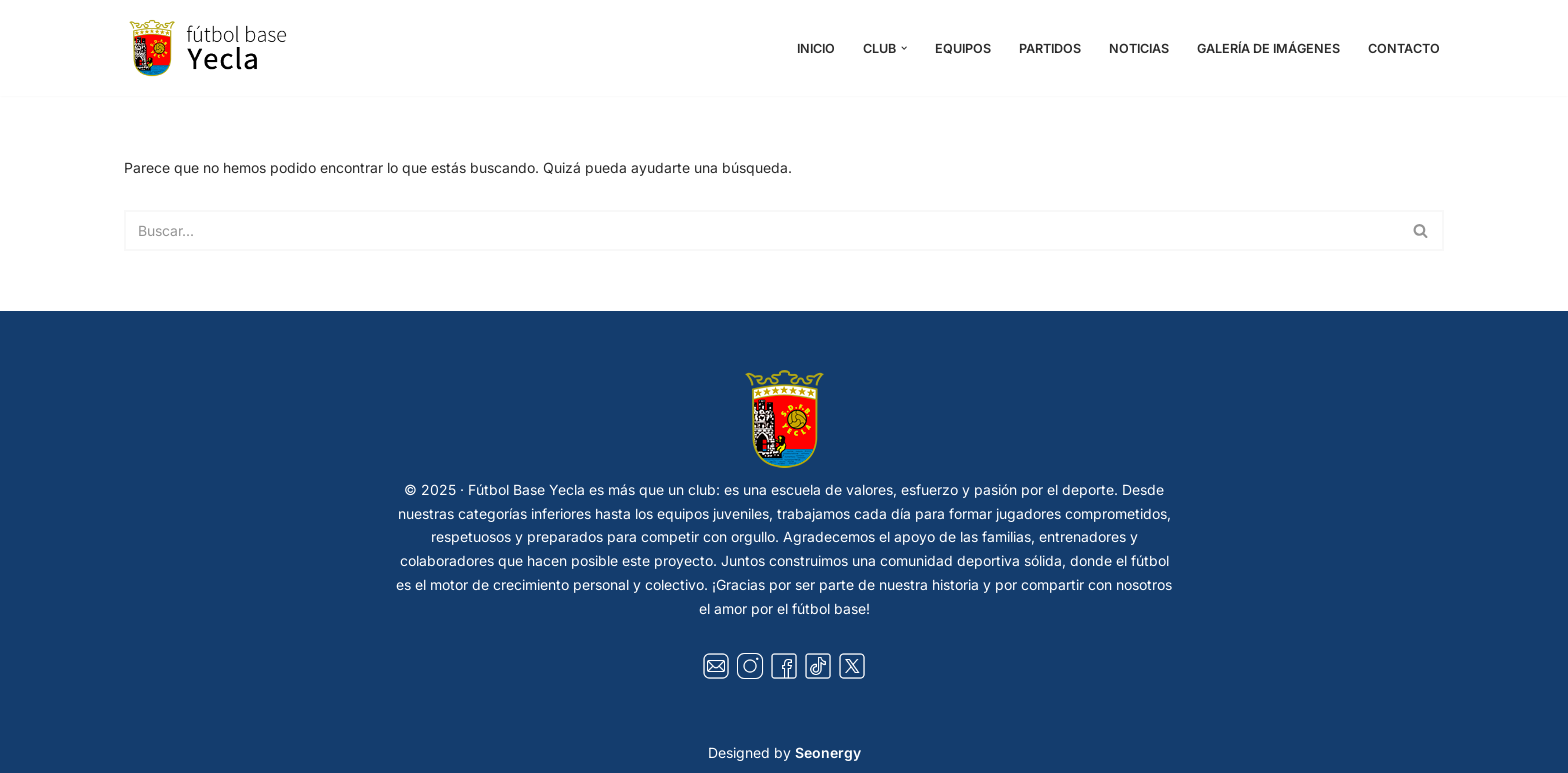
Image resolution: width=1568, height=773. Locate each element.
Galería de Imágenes (1268, 48)
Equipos (963, 48)
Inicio (816, 48)
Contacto (1404, 48)
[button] (904, 48)
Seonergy (828, 752)
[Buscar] (761, 230)
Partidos (1050, 48)
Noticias (1139, 48)
